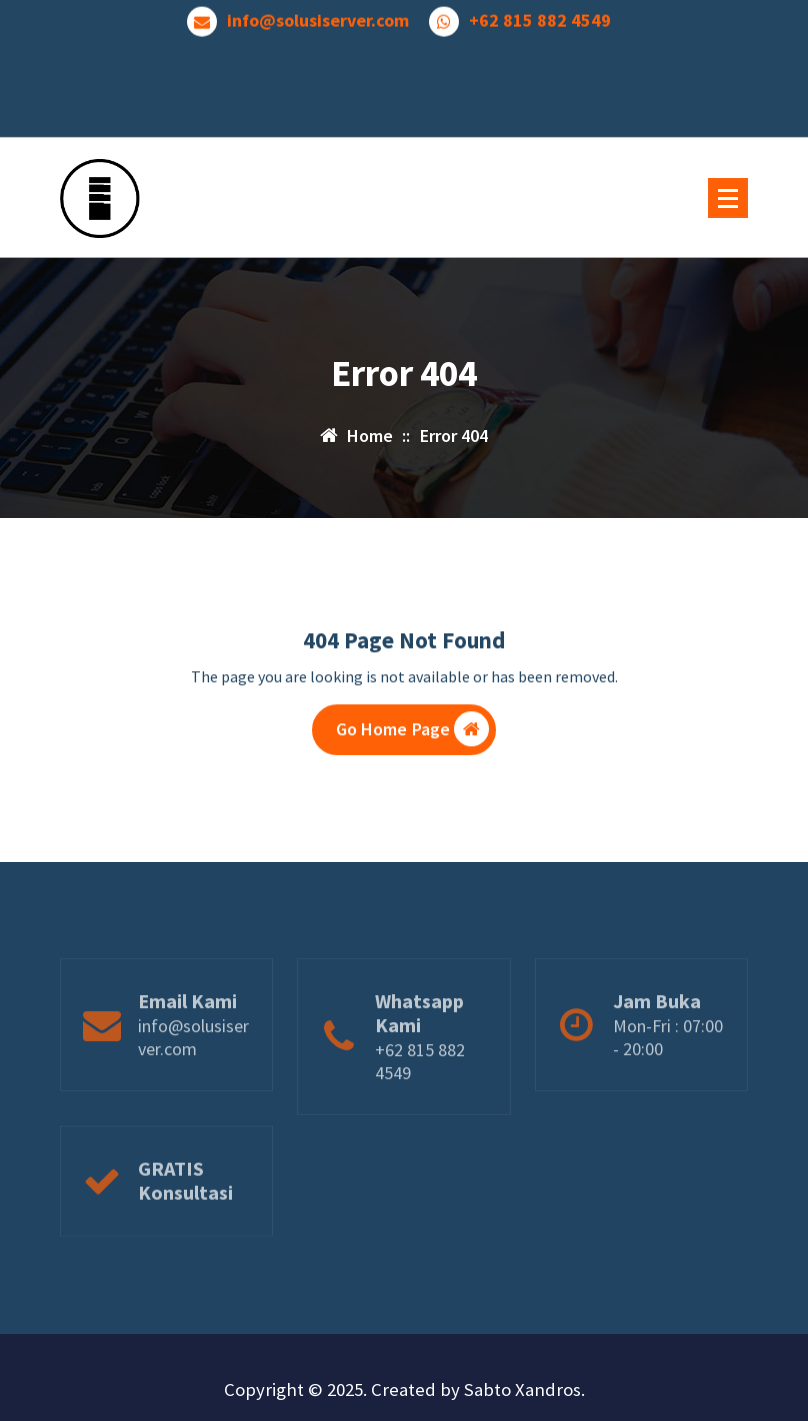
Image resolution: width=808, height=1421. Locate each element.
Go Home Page (413, 732)
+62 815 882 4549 (540, 17)
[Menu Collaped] (728, 198)
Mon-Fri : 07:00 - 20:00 (668, 1062)
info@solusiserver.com (318, 17)
